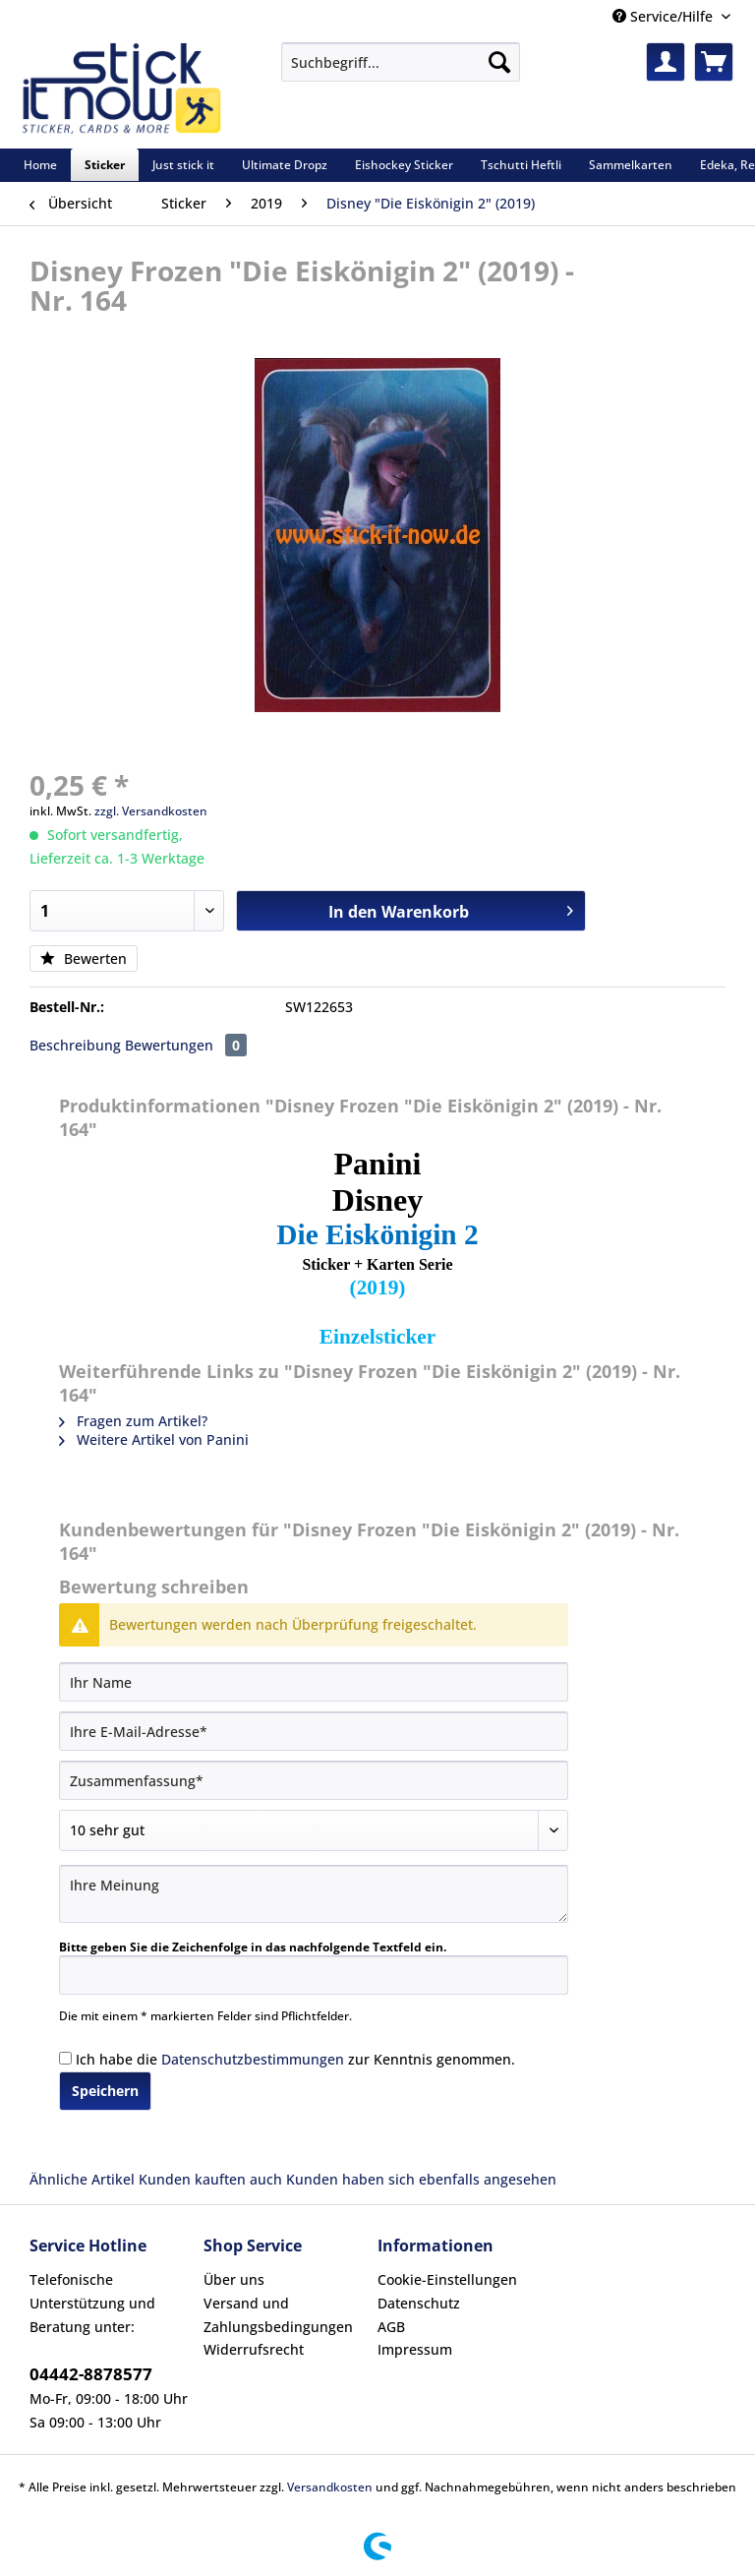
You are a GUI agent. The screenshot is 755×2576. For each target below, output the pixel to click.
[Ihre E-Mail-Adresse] (313, 1731)
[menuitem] (400, 71)
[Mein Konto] (665, 62)
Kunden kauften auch (210, 2179)
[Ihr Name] (313, 1682)
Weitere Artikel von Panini (154, 1439)
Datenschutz (419, 2303)
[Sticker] (105, 165)
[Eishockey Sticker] (404, 165)
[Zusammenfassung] (313, 1780)
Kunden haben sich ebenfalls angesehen (421, 2179)
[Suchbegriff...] (400, 62)
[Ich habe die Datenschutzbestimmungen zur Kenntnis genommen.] (65, 2058)
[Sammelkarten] (630, 165)
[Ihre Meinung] (313, 1894)
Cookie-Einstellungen (447, 2279)
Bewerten (83, 958)
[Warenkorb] (713, 62)
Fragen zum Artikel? (133, 1420)
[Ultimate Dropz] (284, 165)
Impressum (415, 2349)
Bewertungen (186, 1045)
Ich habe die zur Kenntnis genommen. (295, 2059)
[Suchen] (499, 62)
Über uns (233, 2279)
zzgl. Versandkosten (150, 811)
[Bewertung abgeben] (313, 1830)
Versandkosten (330, 2487)
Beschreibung (75, 1045)
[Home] (40, 165)
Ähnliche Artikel (82, 2179)
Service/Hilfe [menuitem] (664, 16)
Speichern (105, 2090)
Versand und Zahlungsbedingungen (278, 2315)
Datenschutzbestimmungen (252, 2059)
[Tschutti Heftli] (521, 165)
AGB (391, 2326)
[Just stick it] (183, 165)
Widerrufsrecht (253, 2349)
